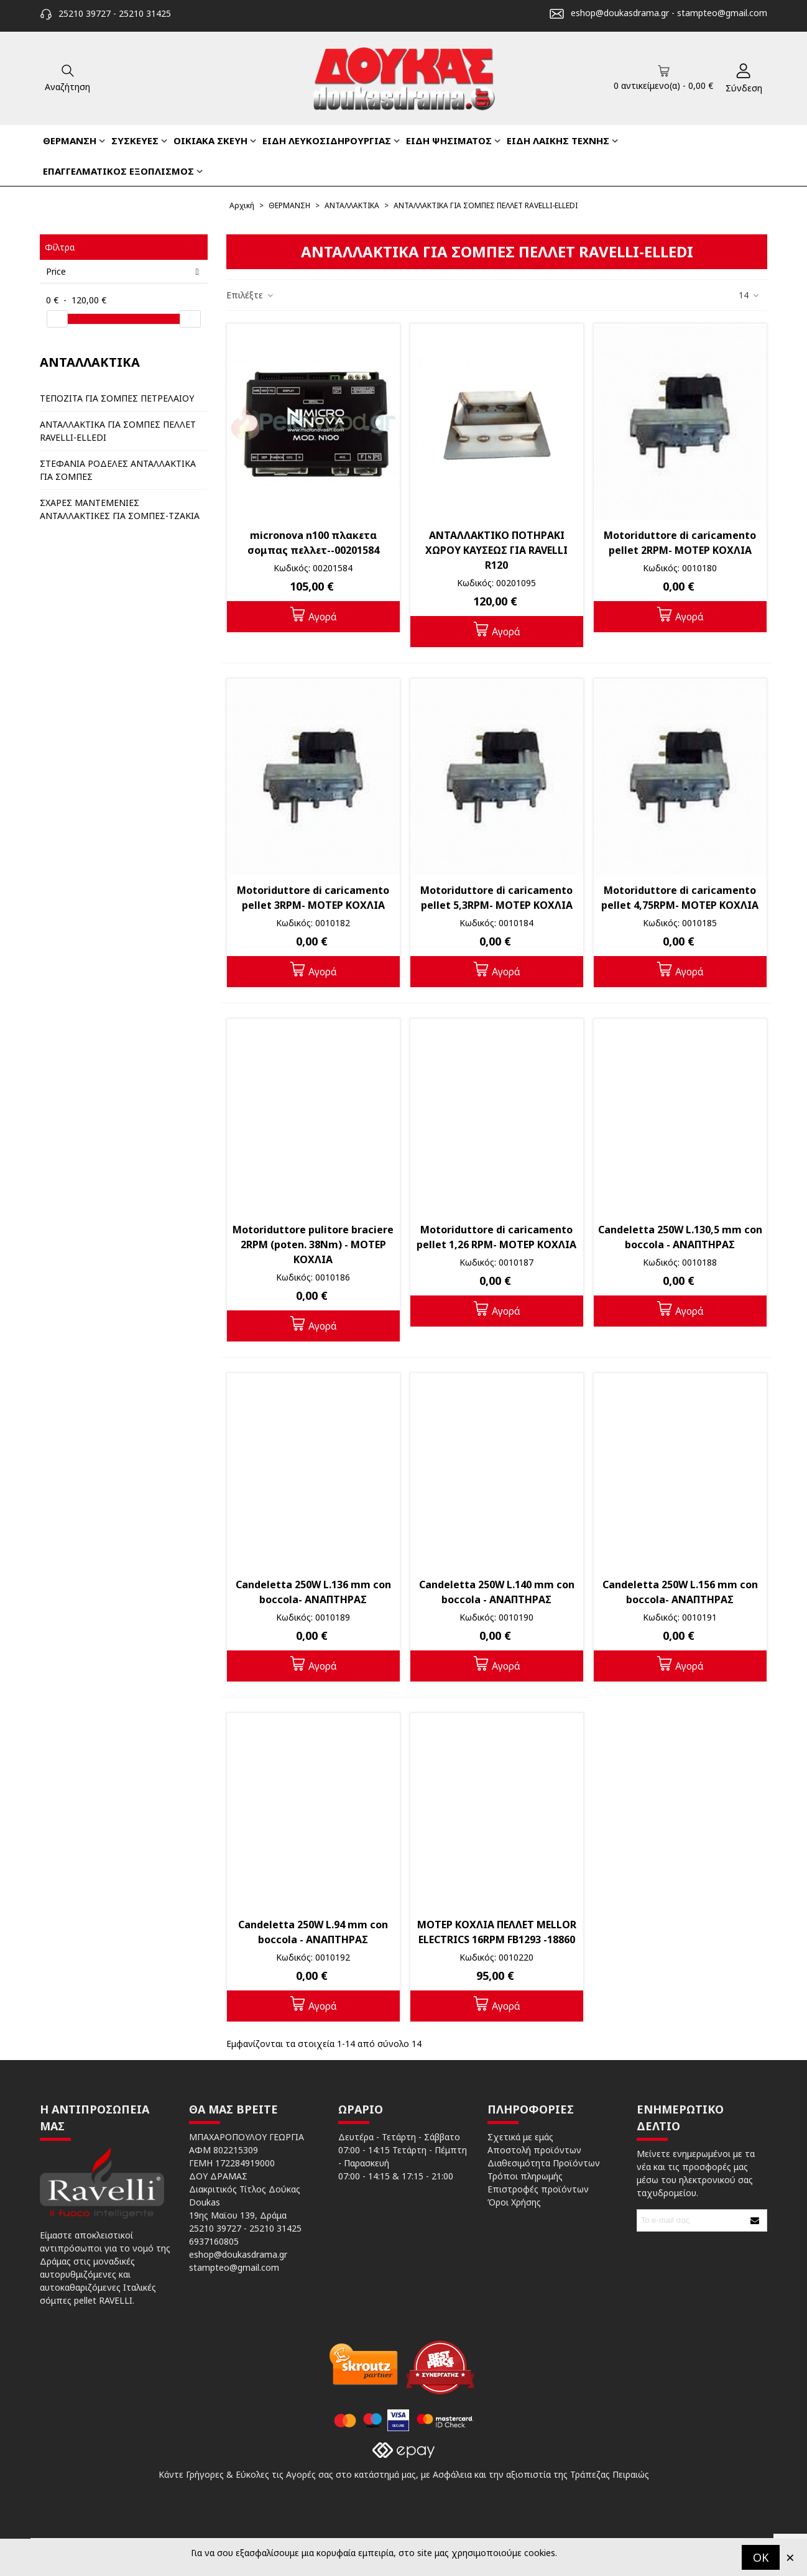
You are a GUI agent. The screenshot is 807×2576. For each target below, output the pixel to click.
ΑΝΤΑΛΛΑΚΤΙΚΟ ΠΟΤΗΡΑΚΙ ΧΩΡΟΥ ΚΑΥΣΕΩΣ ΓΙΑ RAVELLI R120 (496, 550)
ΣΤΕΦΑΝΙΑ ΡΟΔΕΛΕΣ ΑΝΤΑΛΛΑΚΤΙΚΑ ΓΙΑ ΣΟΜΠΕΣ (118, 470)
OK (760, 2557)
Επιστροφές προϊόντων (538, 2189)
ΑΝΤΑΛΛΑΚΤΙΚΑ (90, 362)
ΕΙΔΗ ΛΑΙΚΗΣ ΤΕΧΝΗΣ (558, 140)
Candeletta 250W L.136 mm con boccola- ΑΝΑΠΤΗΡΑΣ (313, 1592)
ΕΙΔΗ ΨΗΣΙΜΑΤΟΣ (449, 140)
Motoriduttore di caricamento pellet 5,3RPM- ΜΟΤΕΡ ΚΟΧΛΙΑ (496, 897)
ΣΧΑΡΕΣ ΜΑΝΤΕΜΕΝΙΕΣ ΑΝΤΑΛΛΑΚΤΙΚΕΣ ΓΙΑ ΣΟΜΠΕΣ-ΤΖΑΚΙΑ (120, 509)
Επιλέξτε (250, 295)
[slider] (57, 319)
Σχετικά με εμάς (520, 2137)
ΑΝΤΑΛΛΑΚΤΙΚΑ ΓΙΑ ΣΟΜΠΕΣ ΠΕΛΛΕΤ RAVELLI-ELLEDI (118, 430)
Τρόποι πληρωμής (525, 2176)
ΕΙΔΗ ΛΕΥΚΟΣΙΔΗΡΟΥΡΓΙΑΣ (326, 140)
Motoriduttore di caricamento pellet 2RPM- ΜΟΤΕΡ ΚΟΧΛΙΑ (680, 542)
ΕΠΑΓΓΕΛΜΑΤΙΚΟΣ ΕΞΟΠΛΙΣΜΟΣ (118, 171)
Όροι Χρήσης (514, 2202)
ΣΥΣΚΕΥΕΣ (135, 140)
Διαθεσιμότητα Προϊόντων (543, 2163)
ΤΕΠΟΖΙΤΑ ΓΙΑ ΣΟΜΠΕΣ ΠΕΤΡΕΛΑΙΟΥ (117, 398)
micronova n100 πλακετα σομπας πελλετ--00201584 (313, 542)
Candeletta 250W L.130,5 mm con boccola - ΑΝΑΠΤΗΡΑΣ (680, 1237)
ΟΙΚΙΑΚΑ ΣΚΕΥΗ (210, 140)
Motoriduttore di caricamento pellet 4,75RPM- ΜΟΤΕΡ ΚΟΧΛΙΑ (680, 897)
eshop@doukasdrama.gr (620, 13)
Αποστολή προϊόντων (534, 2150)
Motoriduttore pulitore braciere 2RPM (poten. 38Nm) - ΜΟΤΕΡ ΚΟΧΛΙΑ (313, 1244)
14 (749, 295)
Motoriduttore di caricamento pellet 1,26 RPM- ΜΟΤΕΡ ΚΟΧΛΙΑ (496, 1237)
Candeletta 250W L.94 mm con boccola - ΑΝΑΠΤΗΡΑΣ (313, 1932)
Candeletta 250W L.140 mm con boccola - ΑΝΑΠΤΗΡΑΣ (496, 1592)
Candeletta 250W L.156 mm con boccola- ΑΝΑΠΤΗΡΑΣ (680, 1592)
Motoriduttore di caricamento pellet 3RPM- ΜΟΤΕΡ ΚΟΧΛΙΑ (313, 897)
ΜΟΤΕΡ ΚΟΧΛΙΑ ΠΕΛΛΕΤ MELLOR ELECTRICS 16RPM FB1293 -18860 (496, 1932)
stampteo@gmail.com (722, 13)
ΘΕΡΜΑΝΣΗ (69, 140)
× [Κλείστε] (790, 2557)
